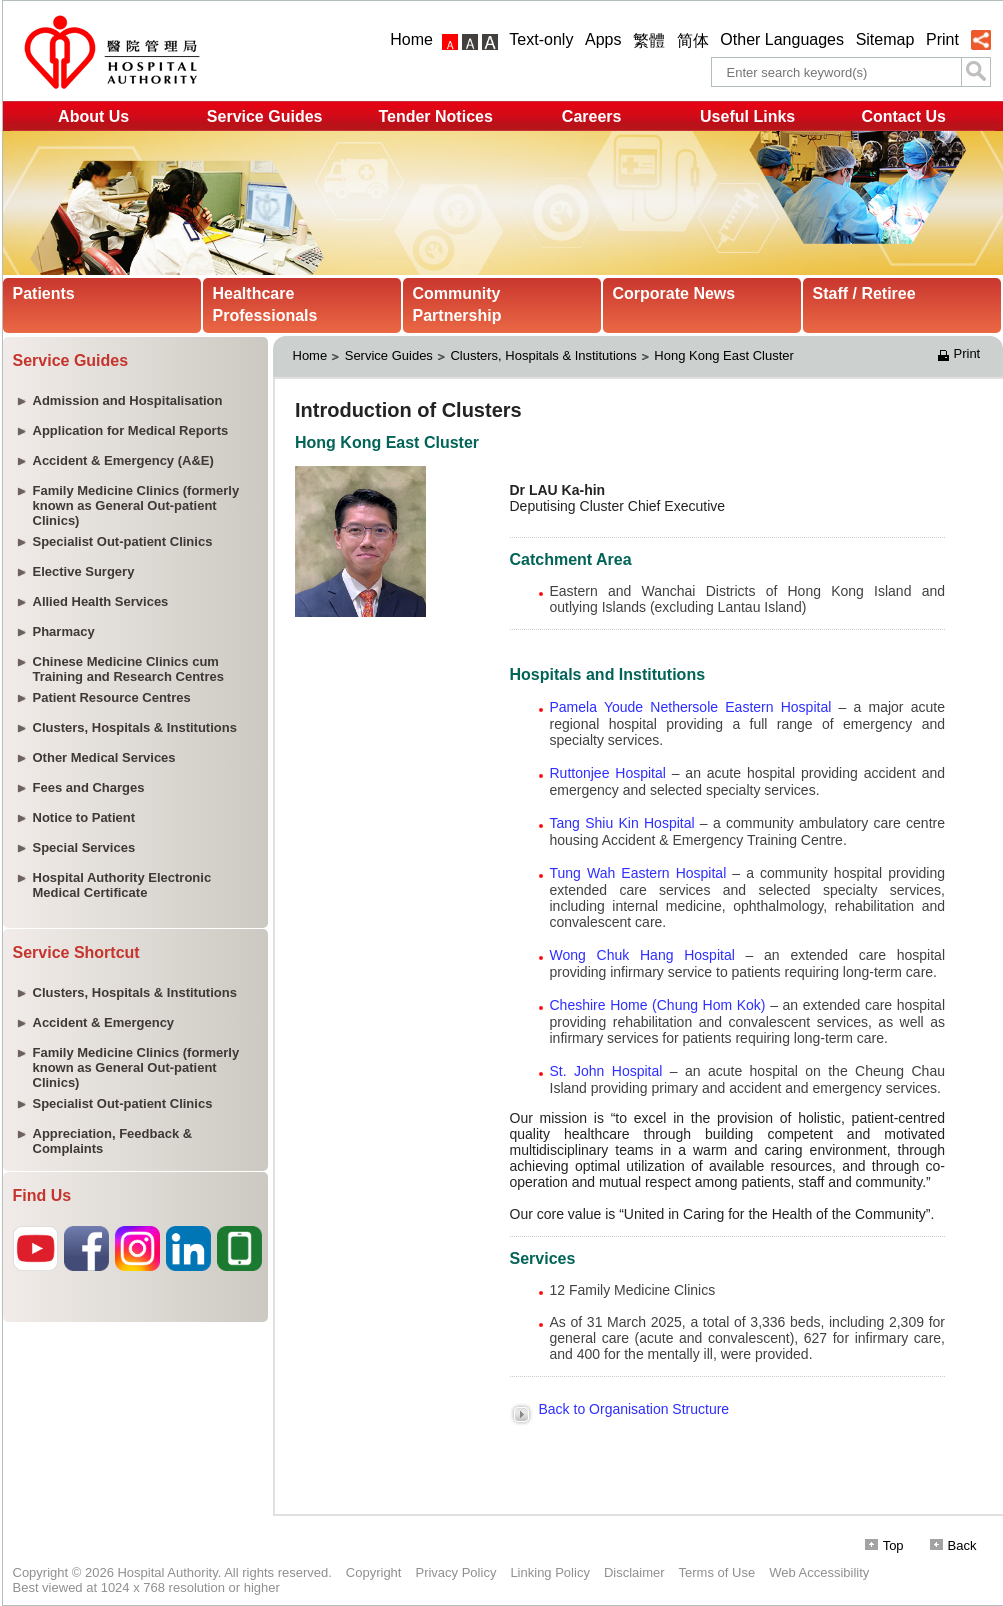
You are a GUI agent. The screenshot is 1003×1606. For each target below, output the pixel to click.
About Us (93, 116)
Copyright (374, 1572)
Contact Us (903, 116)
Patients (44, 293)
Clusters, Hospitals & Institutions (543, 355)
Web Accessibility (819, 1572)
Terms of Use (717, 1572)
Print (942, 39)
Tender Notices (435, 116)
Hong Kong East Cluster (725, 355)
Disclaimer (634, 1572)
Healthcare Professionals (265, 304)
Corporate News (674, 293)
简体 (693, 40)
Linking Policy (550, 1572)
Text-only (541, 39)
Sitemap (885, 39)
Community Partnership (457, 304)
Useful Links (747, 116)
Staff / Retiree (864, 293)
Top (884, 1545)
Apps (603, 39)
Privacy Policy (455, 1572)
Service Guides (265, 116)
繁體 (649, 40)
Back (953, 1545)
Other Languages (782, 39)
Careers (592, 116)
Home (411, 39)
